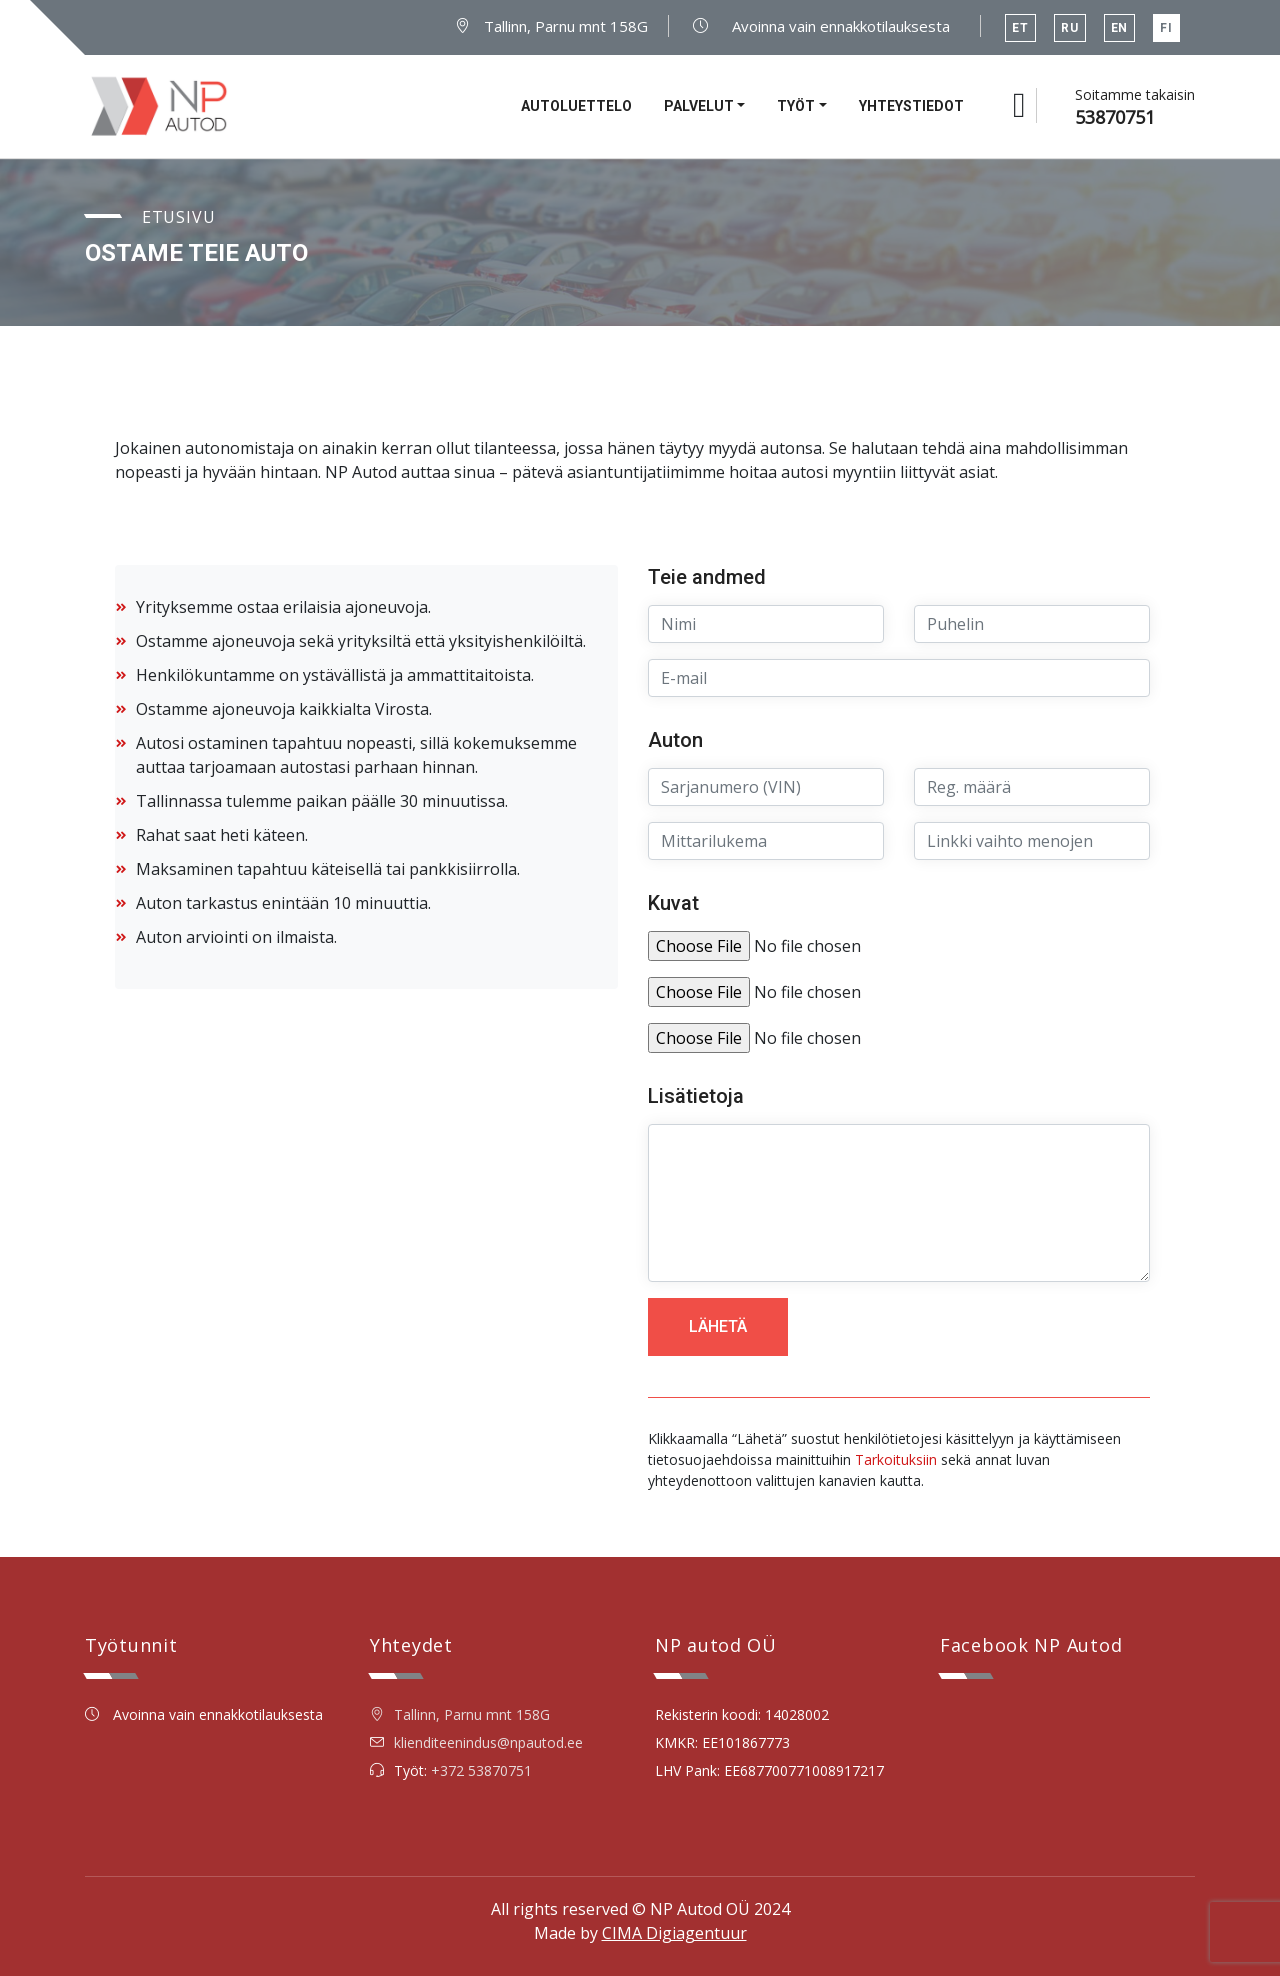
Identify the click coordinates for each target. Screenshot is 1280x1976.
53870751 (1115, 117)
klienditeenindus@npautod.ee (488, 1742)
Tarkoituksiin (896, 1459)
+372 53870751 (481, 1770)
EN (1120, 28)
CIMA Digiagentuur (674, 1933)
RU (1070, 28)
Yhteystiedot (911, 106)
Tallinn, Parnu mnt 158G (551, 26)
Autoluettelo (576, 106)
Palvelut (699, 106)
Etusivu (179, 217)
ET (1020, 28)
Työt (796, 106)
